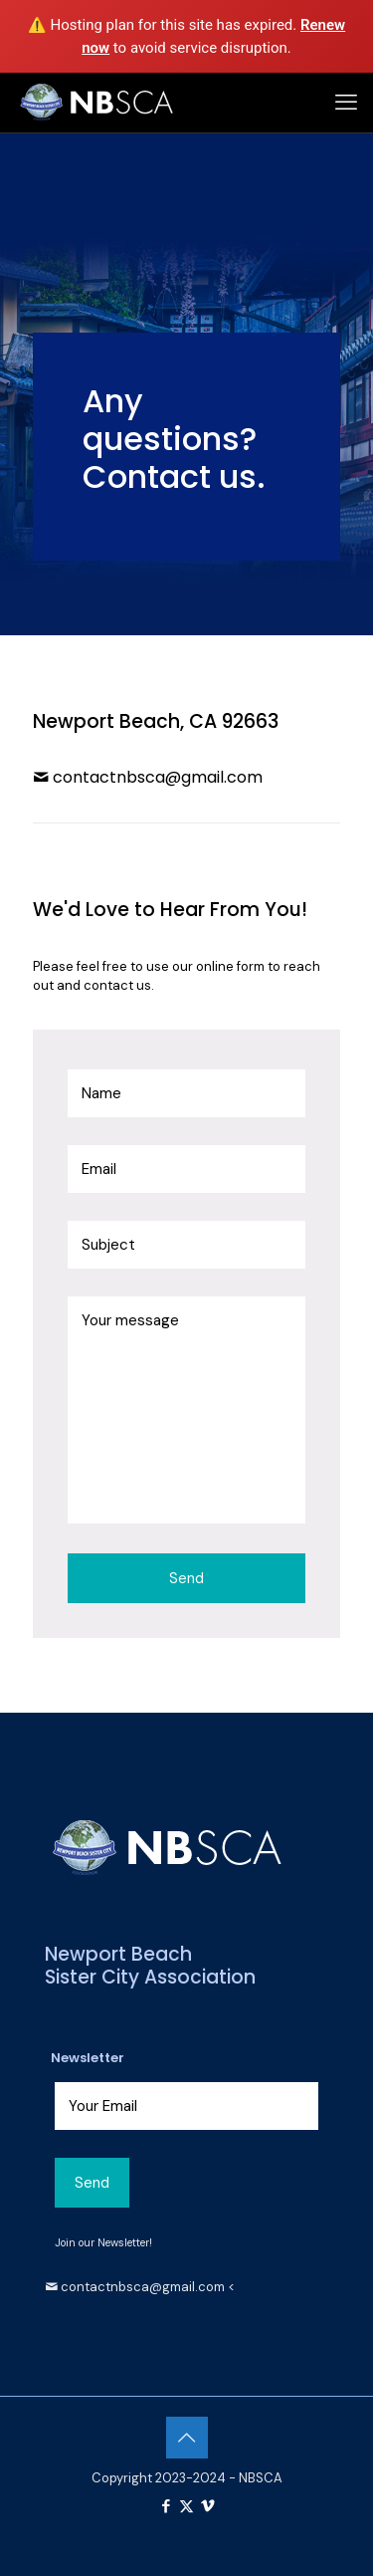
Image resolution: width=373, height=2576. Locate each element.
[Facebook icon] (165, 2506)
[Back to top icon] (187, 2438)
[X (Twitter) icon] (186, 2506)
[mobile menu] (346, 102)
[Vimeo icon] (207, 2506)
